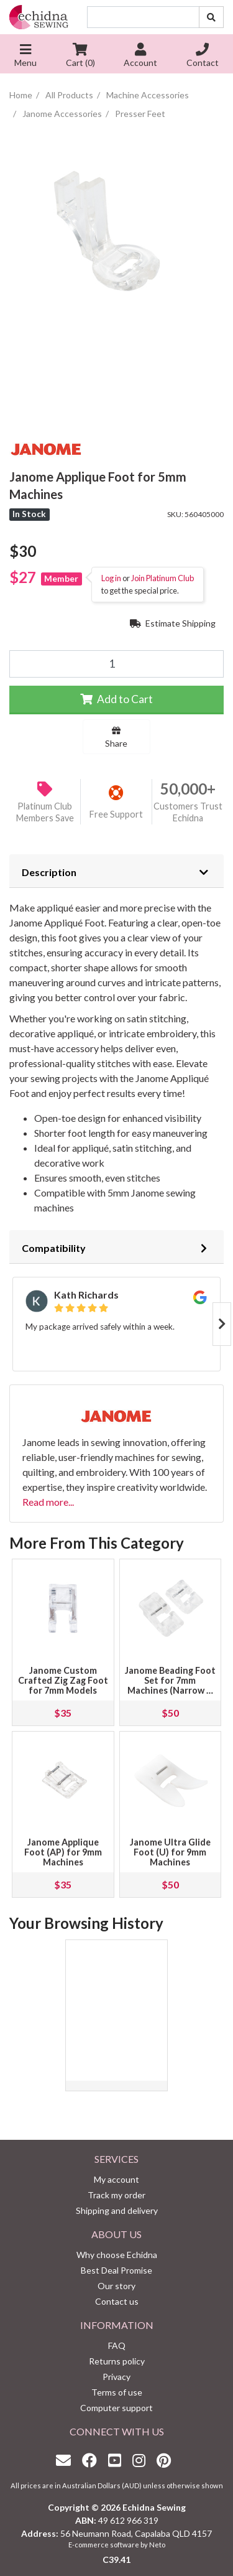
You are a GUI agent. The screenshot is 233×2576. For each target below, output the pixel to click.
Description (49, 872)
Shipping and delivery (117, 2210)
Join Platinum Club (162, 578)
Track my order (116, 2195)
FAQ (117, 2345)
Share (116, 737)
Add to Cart (116, 699)
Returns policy (117, 2361)
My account (116, 2179)
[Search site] (211, 17)
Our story (116, 2285)
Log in (111, 578)
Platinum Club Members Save (45, 812)
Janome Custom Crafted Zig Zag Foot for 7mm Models (63, 1680)
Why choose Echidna (116, 2254)
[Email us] (66, 2460)
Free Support (116, 814)
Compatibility (54, 1248)
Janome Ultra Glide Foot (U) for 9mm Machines (170, 1852)
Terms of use (116, 2392)
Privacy (116, 2376)
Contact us (117, 2301)
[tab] (116, 871)
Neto (157, 2545)
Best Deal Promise (116, 2270)
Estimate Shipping (173, 623)
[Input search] (143, 17)
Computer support (116, 2407)
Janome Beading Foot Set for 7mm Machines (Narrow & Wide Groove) (170, 1685)
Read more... (48, 1502)
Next (221, 1324)
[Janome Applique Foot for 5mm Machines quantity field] (116, 664)
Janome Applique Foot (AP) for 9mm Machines (63, 1852)
